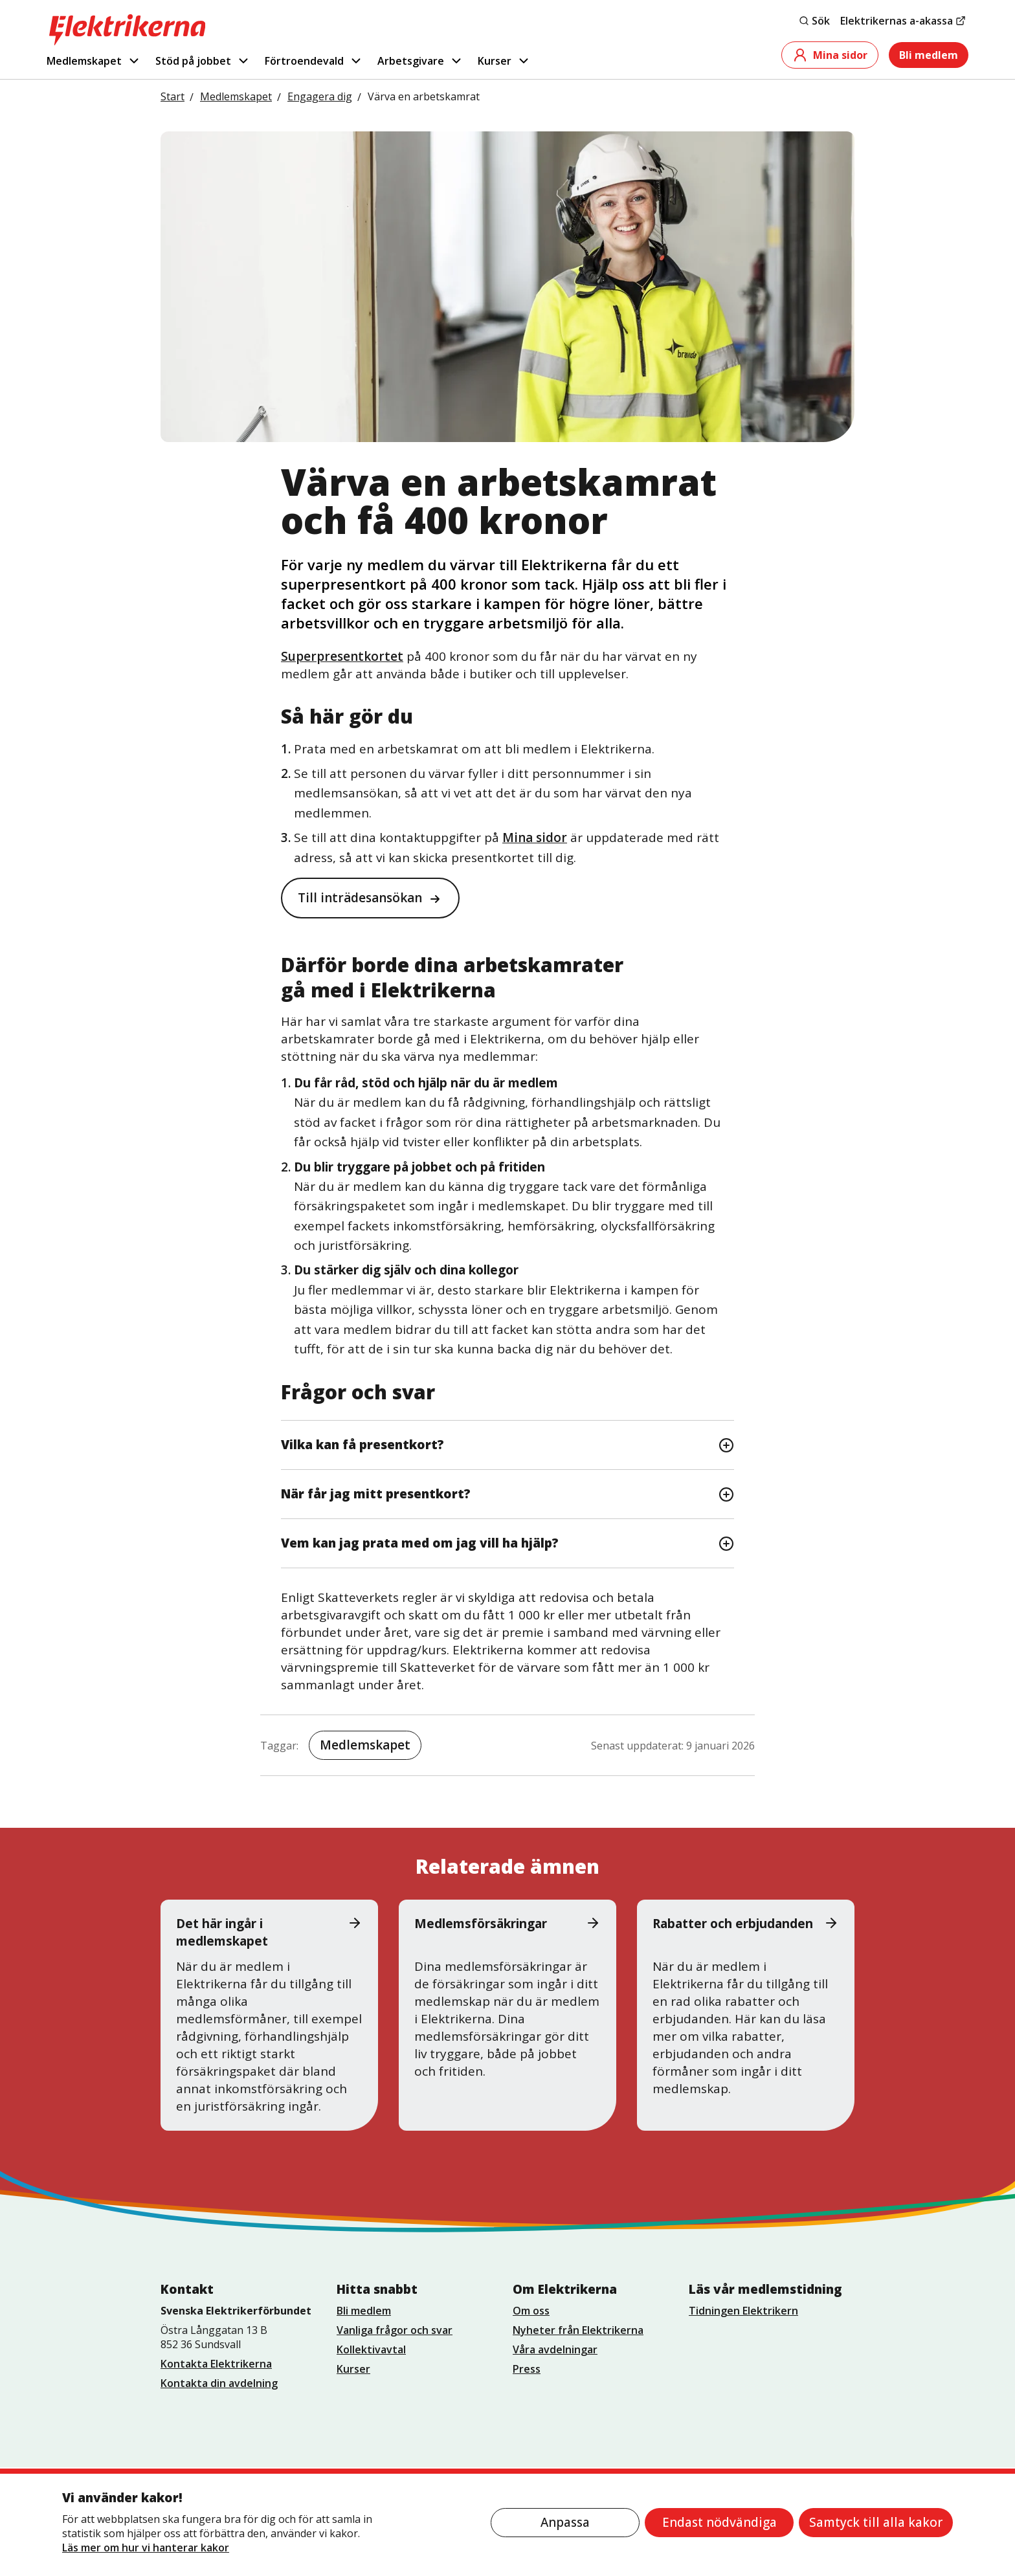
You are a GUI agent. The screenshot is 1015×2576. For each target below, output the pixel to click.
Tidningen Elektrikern (743, 2311)
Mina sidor (829, 55)
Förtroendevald (314, 61)
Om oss (531, 2311)
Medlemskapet (94, 61)
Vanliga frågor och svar (394, 2330)
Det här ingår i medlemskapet (269, 1932)
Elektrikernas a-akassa (903, 21)
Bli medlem (928, 55)
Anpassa (565, 2522)
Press (527, 2369)
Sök (814, 21)
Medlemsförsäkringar (507, 1923)
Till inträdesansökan (360, 897)
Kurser (504, 61)
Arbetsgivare (420, 61)
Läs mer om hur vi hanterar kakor (145, 2547)
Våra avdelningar (555, 2349)
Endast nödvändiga (719, 2522)
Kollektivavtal (371, 2349)
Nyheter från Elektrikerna (578, 2330)
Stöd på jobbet (203, 61)
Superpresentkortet (342, 656)
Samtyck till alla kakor (875, 2522)
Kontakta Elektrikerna (216, 2364)
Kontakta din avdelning (219, 2383)
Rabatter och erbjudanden (745, 1923)
